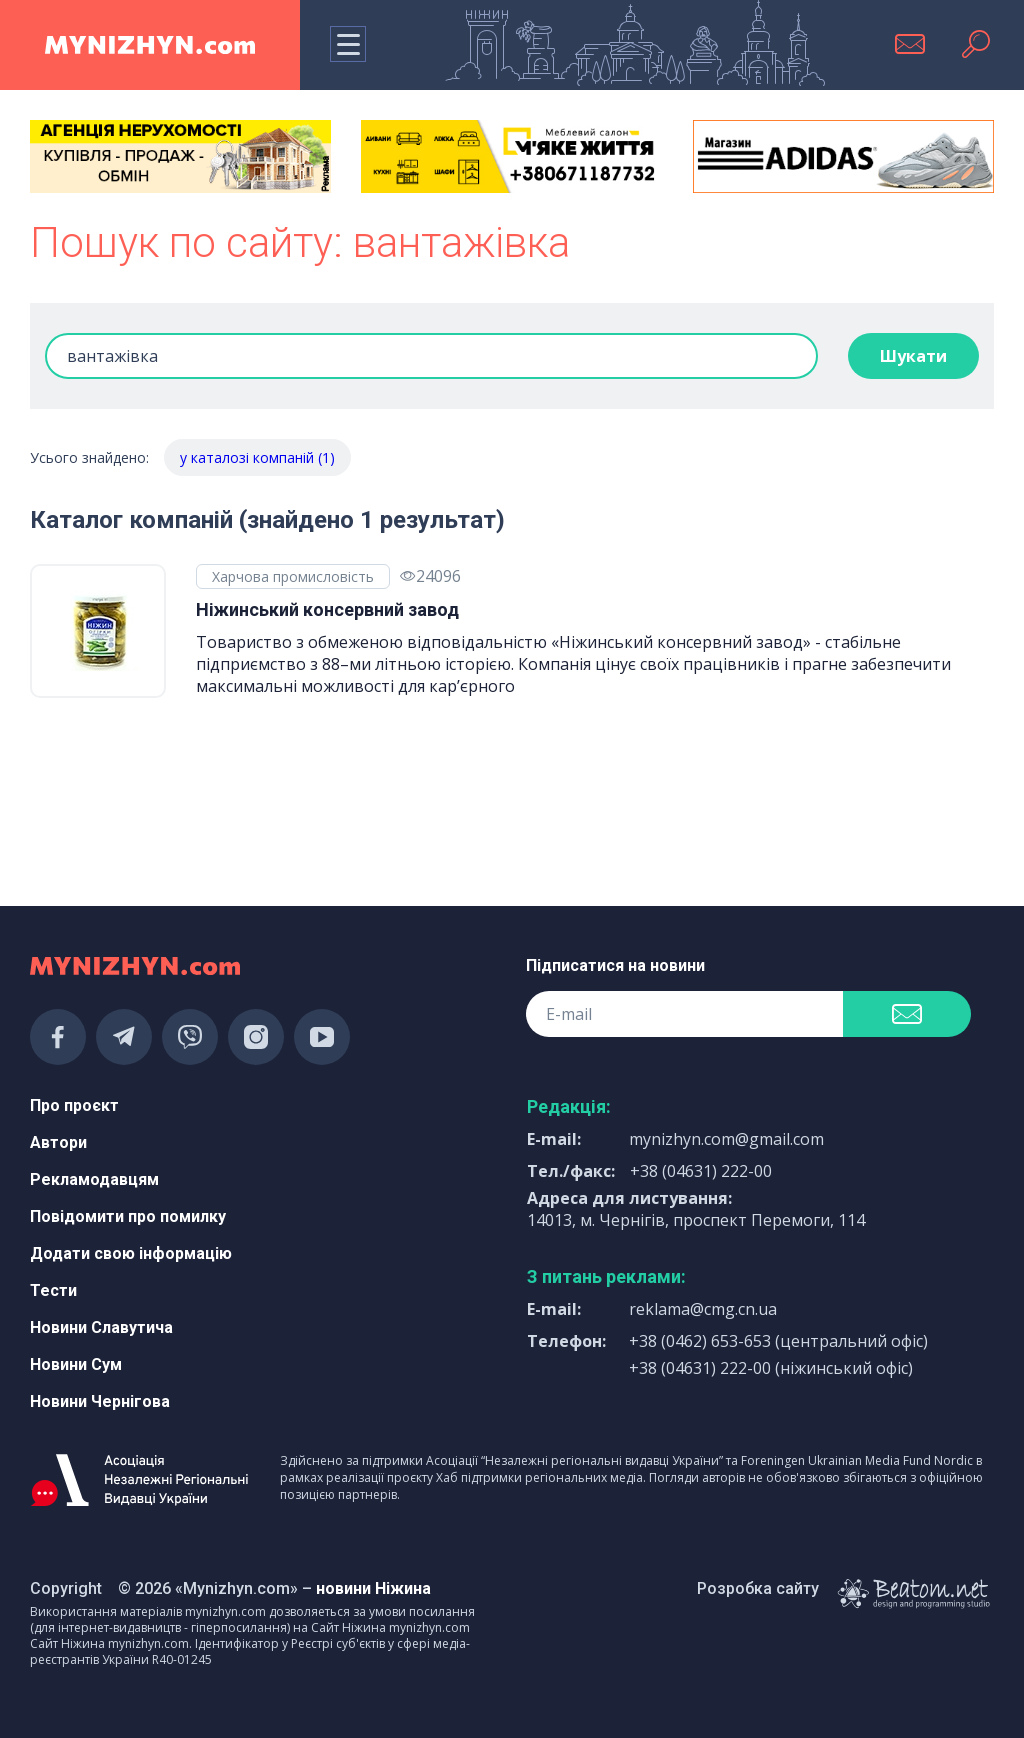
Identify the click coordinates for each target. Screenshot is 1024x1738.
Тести (53, 1290)
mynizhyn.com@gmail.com (726, 1139)
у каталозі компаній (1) (257, 457)
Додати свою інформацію (131, 1253)
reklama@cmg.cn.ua (703, 1309)
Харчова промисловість (293, 576)
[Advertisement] (180, 813)
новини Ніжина (373, 1588)
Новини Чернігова (100, 1401)
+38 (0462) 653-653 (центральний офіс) (778, 1341)
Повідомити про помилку (128, 1216)
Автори (58, 1142)
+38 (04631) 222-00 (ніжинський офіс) (771, 1368)
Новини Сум (76, 1364)
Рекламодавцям (94, 1179)
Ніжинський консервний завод (327, 609)
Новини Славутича (101, 1327)
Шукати (913, 356)
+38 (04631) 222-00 (701, 1171)
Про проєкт (74, 1105)
